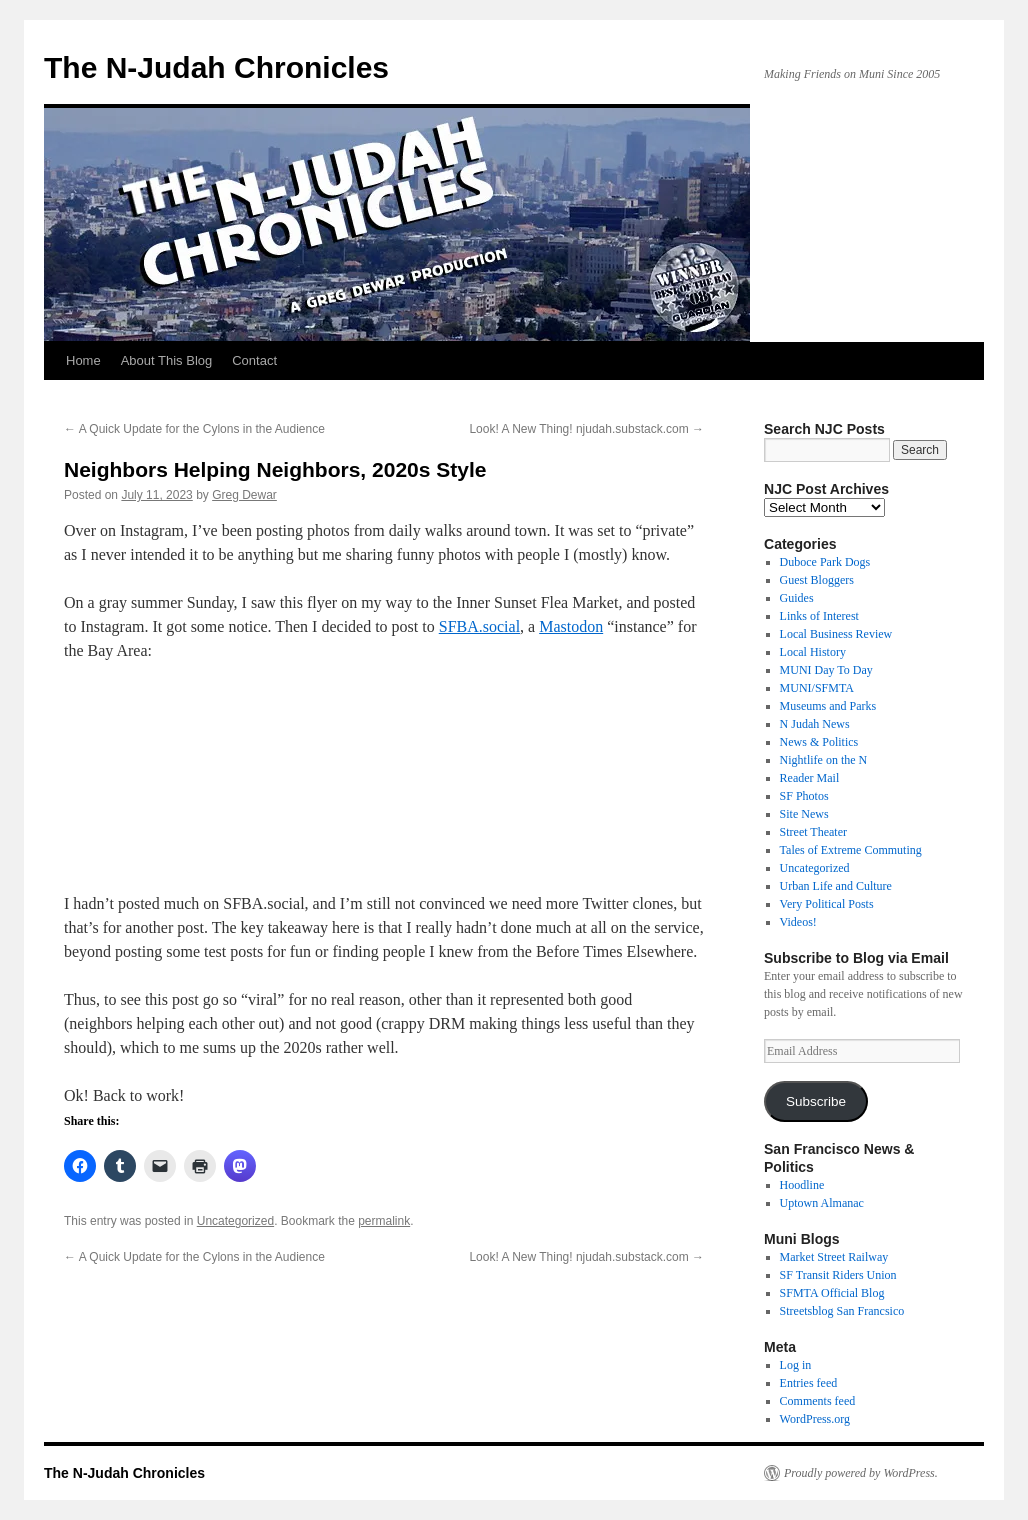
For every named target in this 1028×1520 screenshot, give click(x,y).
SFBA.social (479, 626)
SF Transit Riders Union (838, 1275)
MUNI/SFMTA (817, 688)
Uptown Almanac (822, 1203)
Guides (797, 598)
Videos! (798, 922)
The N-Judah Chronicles (216, 67)
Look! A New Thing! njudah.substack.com (586, 429)
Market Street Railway (834, 1257)
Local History (813, 652)
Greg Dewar (244, 495)
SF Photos (804, 796)
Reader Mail (810, 778)
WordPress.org (815, 1419)
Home (83, 360)
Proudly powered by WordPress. (861, 1473)
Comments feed (818, 1401)
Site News (804, 814)
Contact (254, 360)
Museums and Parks (828, 706)
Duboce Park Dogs (825, 562)
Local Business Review (836, 634)
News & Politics (819, 742)
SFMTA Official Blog (832, 1293)
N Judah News (815, 724)
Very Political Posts (827, 904)
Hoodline (802, 1185)
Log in (796, 1365)
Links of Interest (819, 616)
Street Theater (813, 832)
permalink (384, 1221)
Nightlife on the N (824, 760)
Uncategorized (235, 1221)
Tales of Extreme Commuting (851, 850)
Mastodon (571, 626)
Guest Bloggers (817, 580)
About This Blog (167, 360)
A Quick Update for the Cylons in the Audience (194, 429)
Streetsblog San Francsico (842, 1311)
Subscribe (816, 1101)
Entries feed (809, 1383)
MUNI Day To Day (826, 670)
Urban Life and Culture (836, 886)
